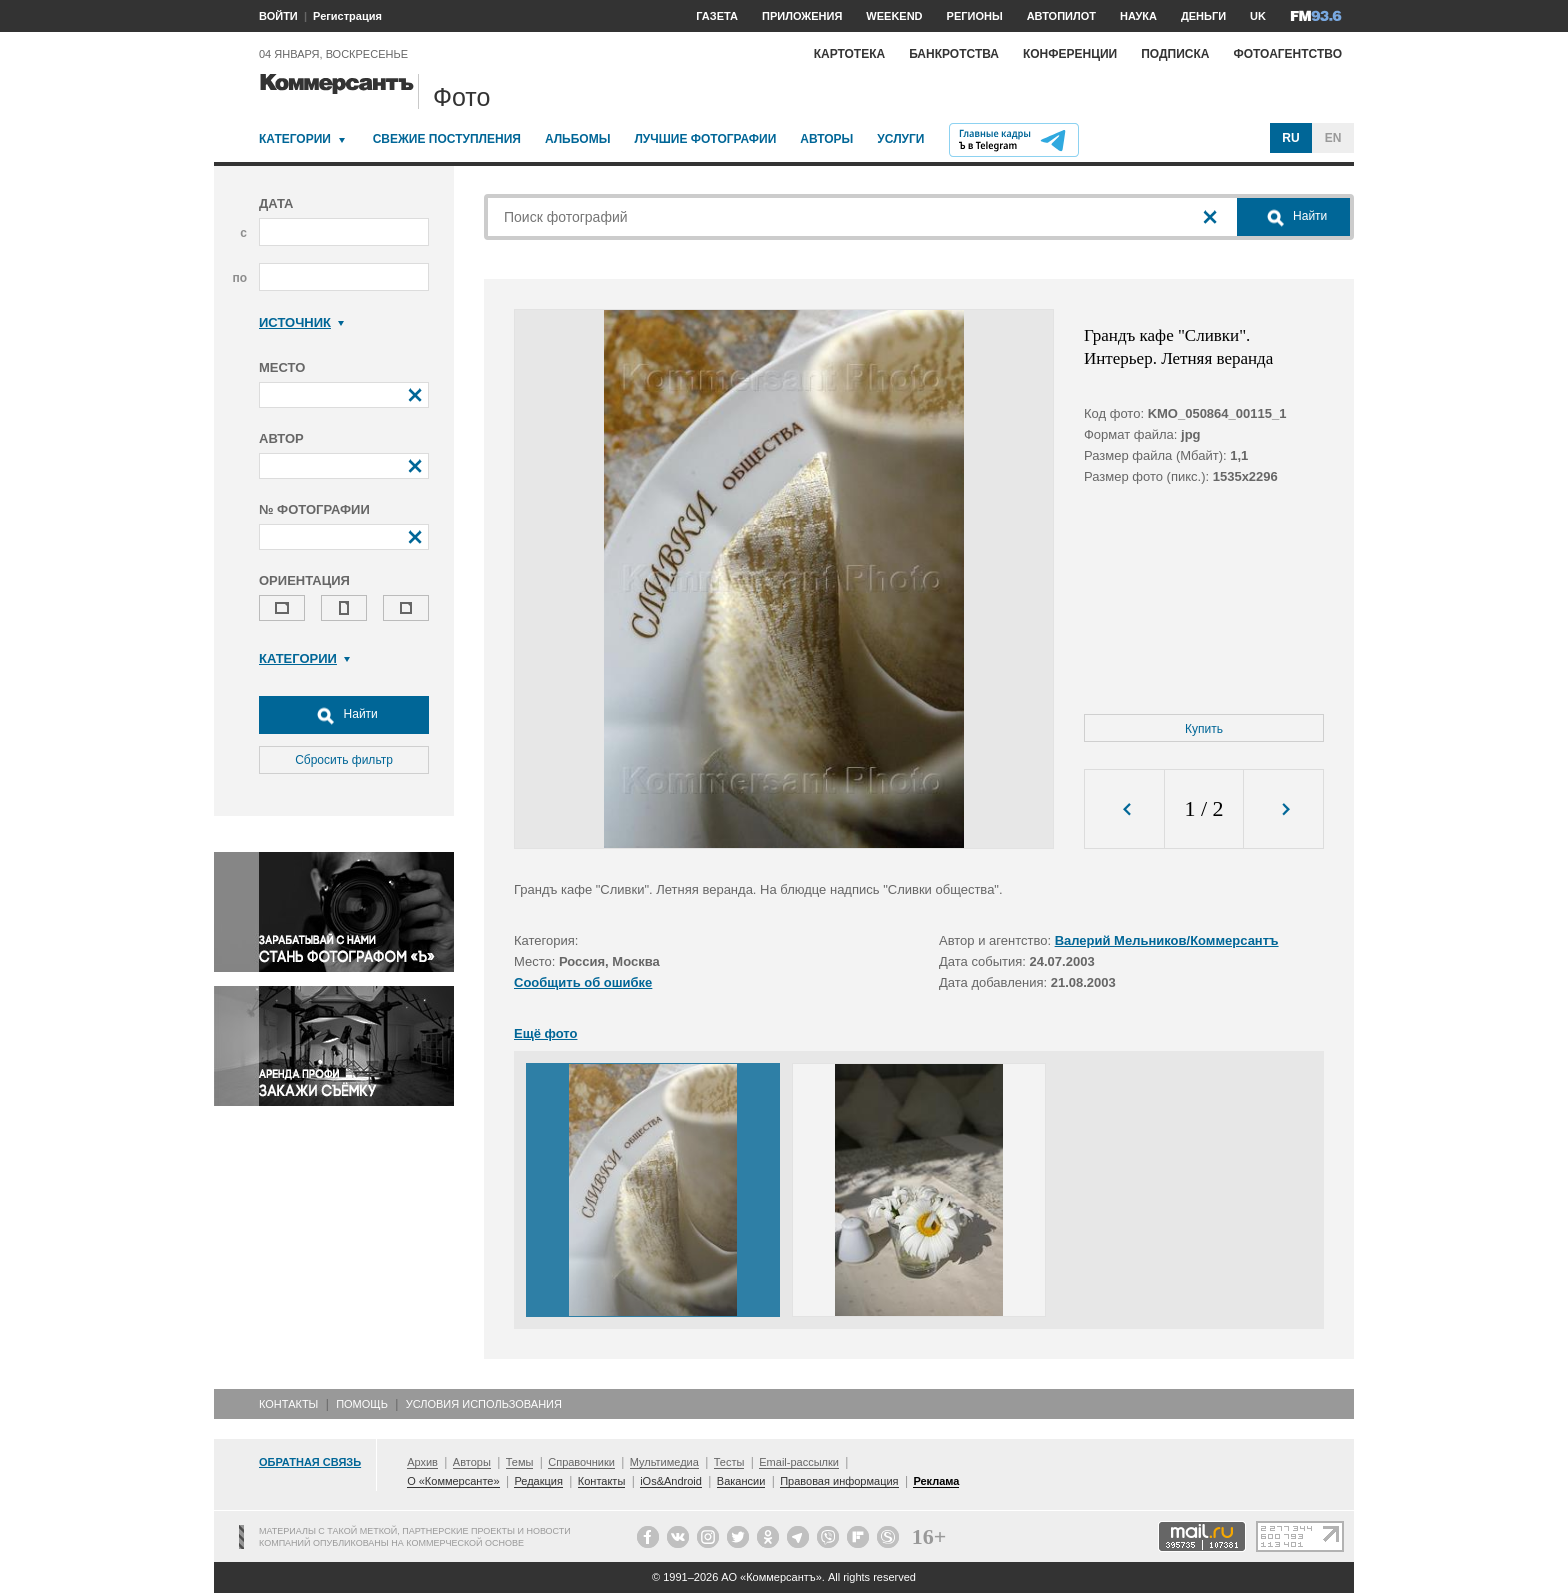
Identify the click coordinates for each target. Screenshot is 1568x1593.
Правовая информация (839, 1481)
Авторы (826, 139)
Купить (1204, 729)
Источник (301, 322)
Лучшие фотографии (705, 139)
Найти (344, 715)
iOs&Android (671, 1481)
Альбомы (578, 139)
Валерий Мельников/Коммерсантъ (1167, 940)
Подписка (1175, 54)
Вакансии (741, 1481)
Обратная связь (310, 1462)
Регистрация (347, 16)
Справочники (581, 1462)
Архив (422, 1462)
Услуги (900, 139)
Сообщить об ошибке (583, 982)
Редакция (538, 1481)
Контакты (288, 1404)
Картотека (850, 54)
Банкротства (954, 54)
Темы (520, 1462)
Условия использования (484, 1404)
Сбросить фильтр (344, 760)
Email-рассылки (799, 1462)
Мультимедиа (664, 1462)
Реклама (936, 1481)
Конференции (1070, 54)
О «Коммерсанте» (453, 1481)
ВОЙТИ (278, 16)
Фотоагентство (1287, 54)
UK (1258, 16)
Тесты (729, 1462)
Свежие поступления (447, 139)
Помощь (362, 1404)
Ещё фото (545, 1033)
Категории (295, 139)
